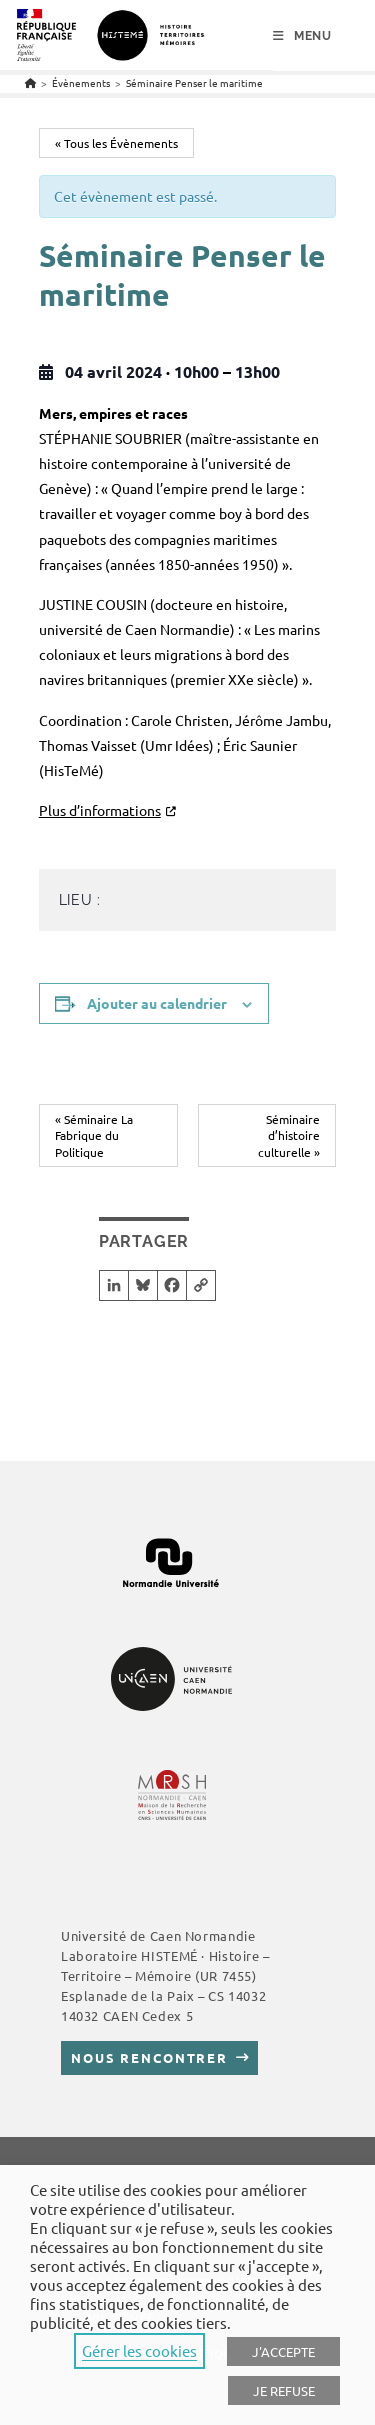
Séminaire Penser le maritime (194, 82)
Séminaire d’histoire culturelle (289, 1135)
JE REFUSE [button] (284, 2390)
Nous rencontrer (149, 2057)
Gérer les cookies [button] (139, 2350)
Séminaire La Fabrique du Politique (94, 1135)
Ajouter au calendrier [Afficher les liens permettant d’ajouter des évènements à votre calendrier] (157, 1003)
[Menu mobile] (302, 36)
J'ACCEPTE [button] (283, 2351)
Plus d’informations (100, 810)
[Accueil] (30, 82)
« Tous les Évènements (116, 143)
